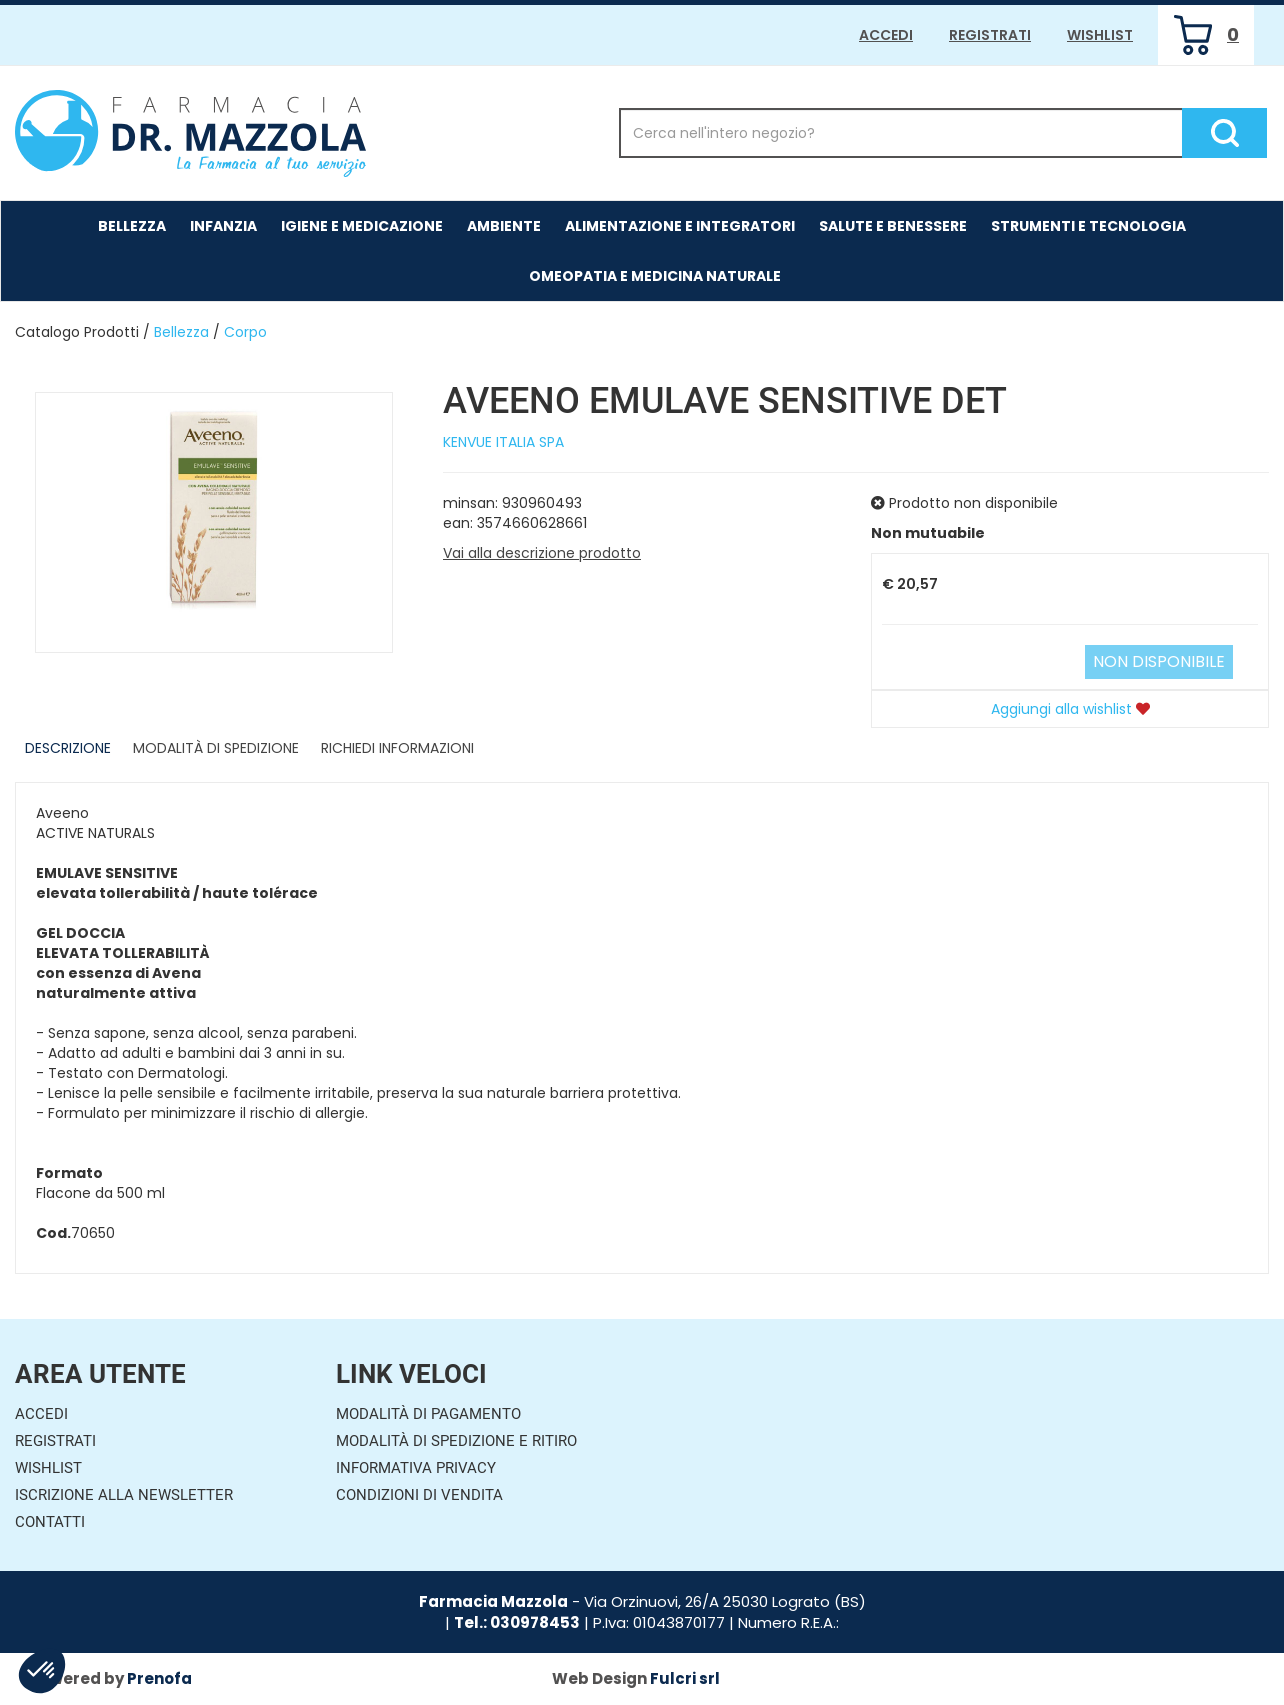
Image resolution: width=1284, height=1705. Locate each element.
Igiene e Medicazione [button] (362, 226)
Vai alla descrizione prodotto (542, 553)
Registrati (990, 35)
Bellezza (181, 332)
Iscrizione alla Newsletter (124, 1495)
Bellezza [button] (132, 226)
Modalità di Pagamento (428, 1414)
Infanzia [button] (223, 226)
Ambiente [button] (504, 226)
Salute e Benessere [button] (893, 226)
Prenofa (159, 1678)
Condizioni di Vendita (419, 1495)
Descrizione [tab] (68, 748)
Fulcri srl (685, 1678)
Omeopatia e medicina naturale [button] (655, 276)
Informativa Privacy (416, 1468)
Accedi (886, 35)
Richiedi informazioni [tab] (397, 748)
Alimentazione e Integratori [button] (680, 226)
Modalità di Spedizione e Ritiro (456, 1441)
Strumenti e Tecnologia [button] (1088, 226)
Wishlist (1100, 35)
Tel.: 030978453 (517, 1622)
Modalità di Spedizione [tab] (216, 748)
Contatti (50, 1522)
